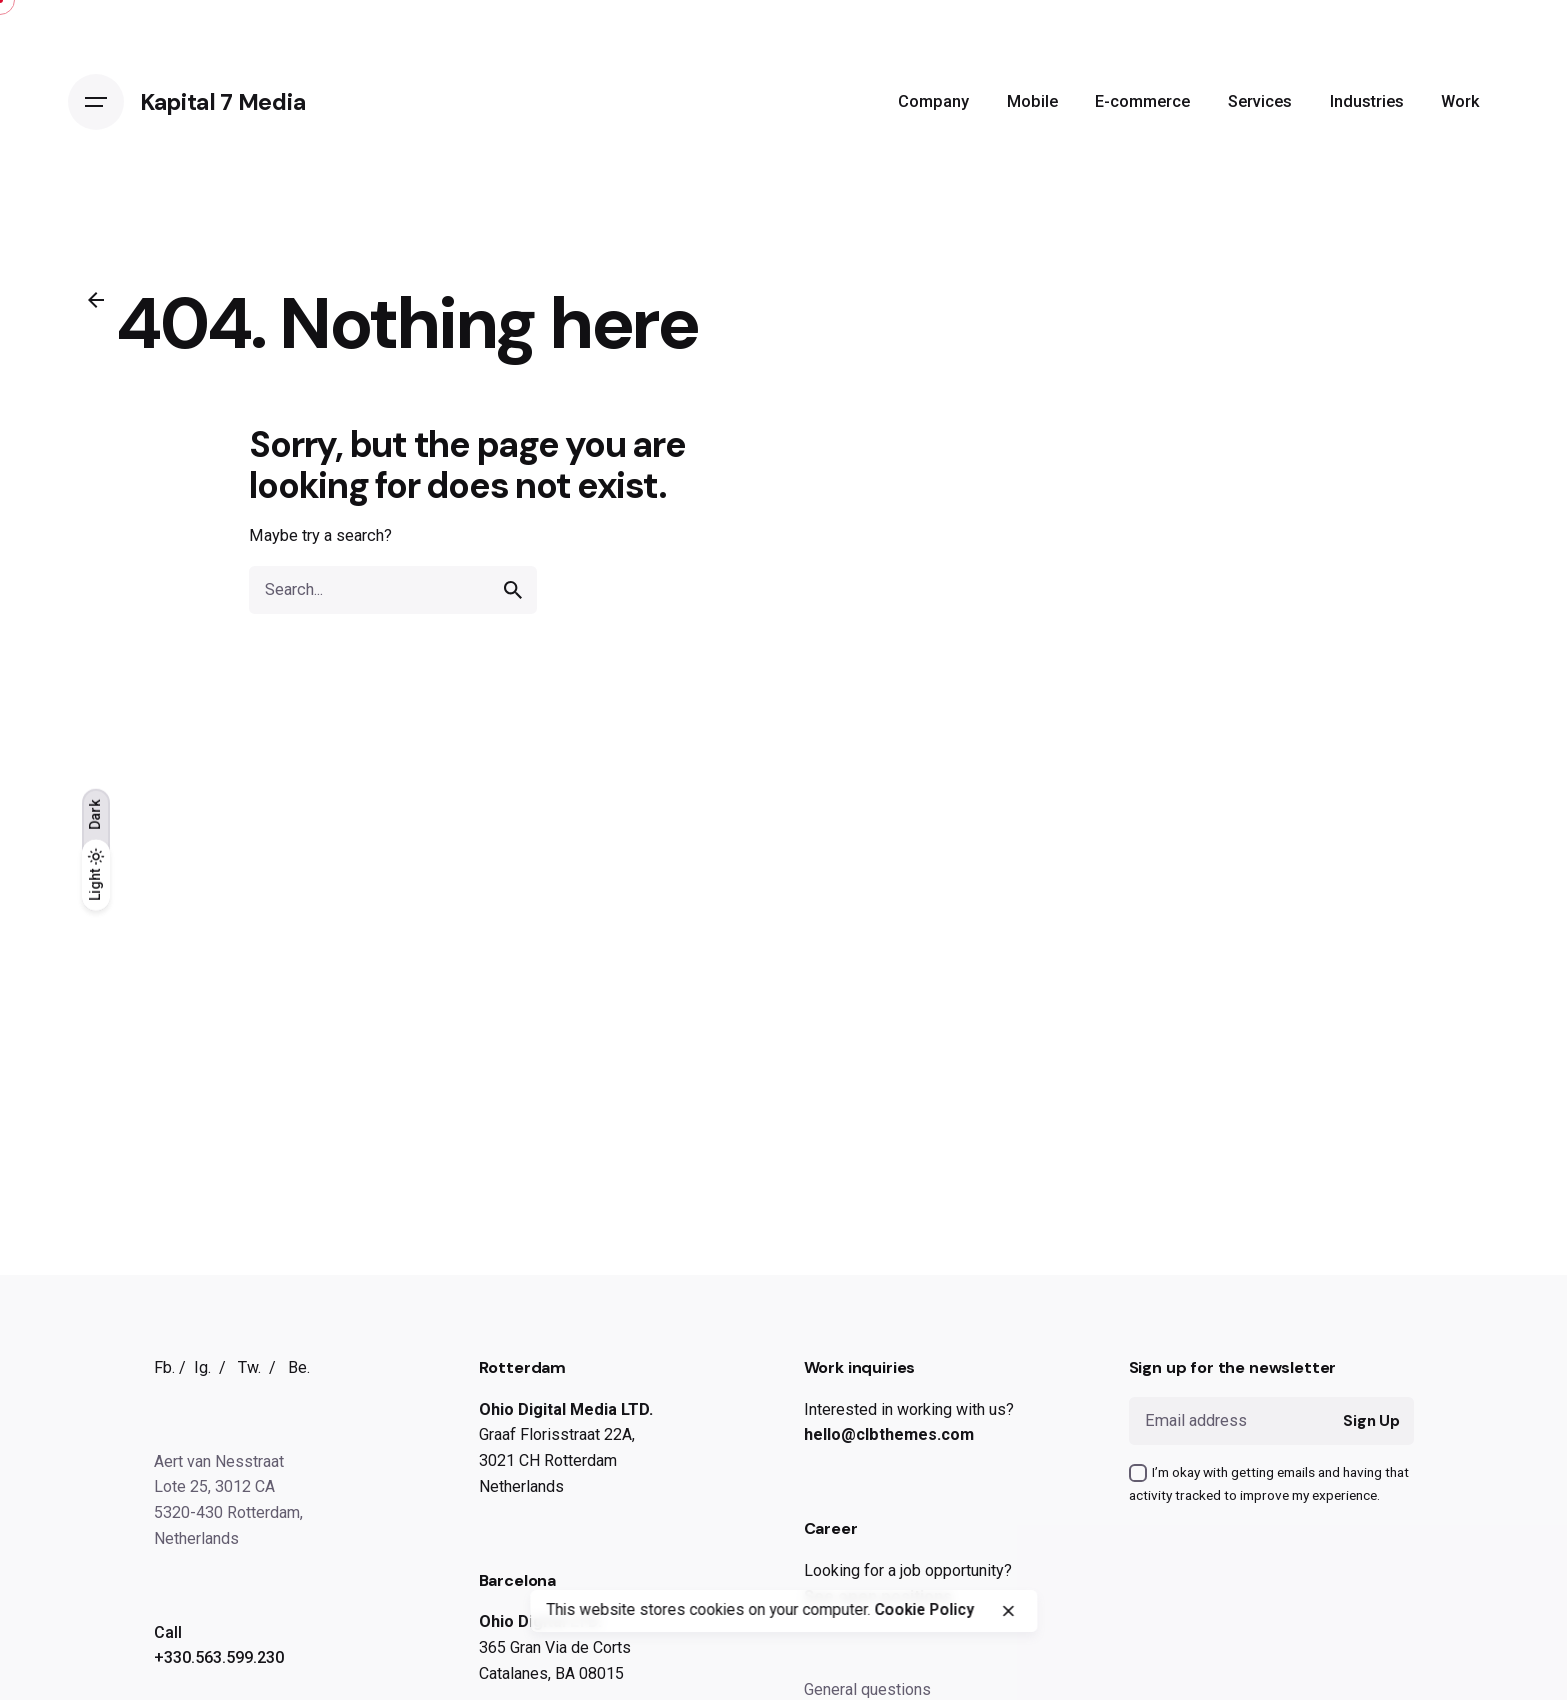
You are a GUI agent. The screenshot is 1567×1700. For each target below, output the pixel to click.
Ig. (202, 1367)
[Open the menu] (96, 102)
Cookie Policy (924, 1610)
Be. (299, 1367)
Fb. (164, 1367)
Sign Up (1371, 1421)
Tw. (249, 1367)
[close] (1008, 1611)
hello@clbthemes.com (889, 1434)
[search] (513, 590)
